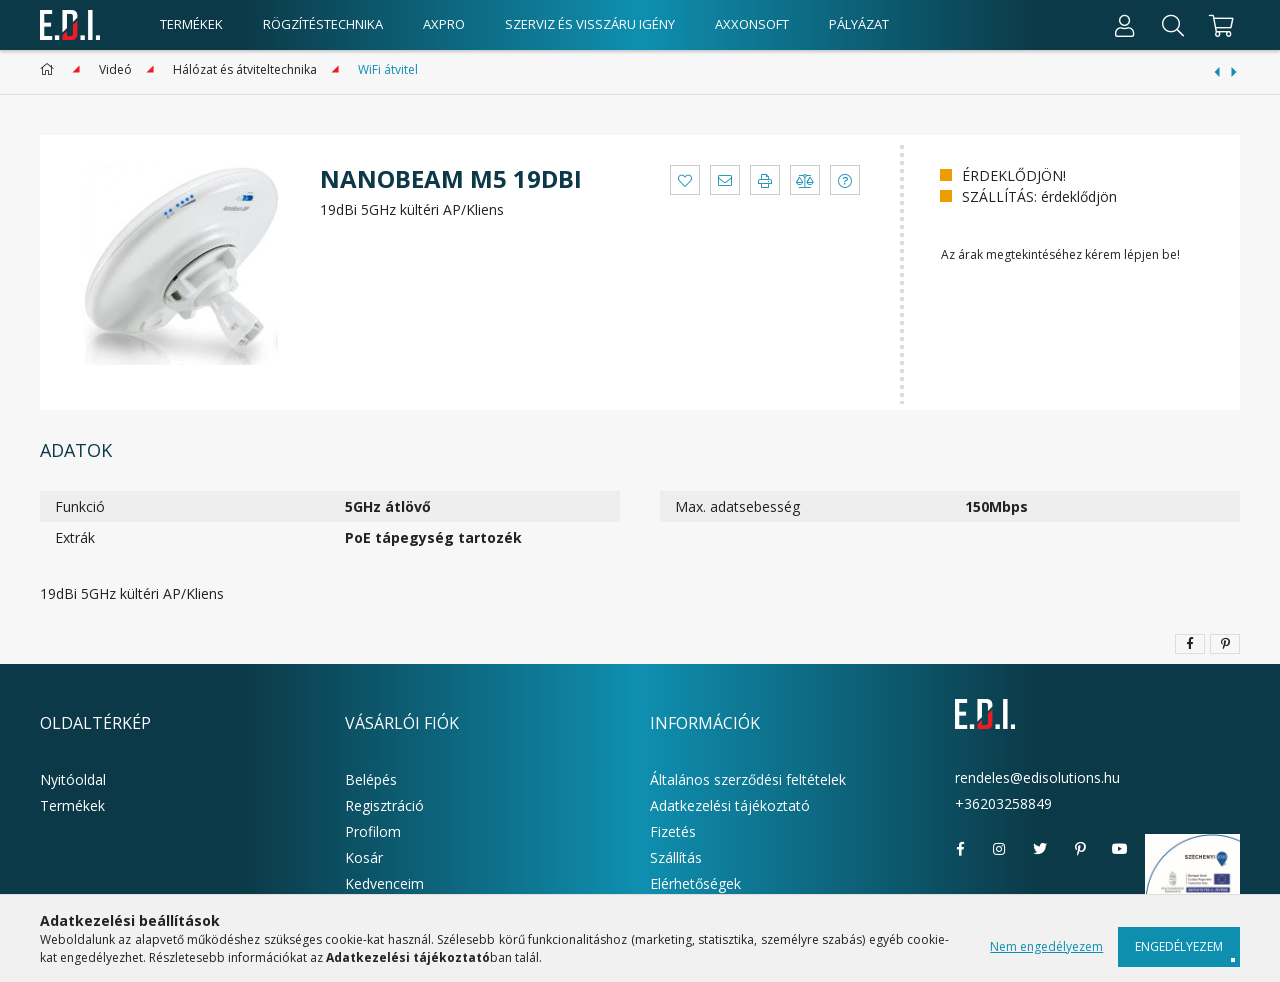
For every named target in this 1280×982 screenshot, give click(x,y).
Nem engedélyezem (1046, 946)
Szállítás (676, 857)
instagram (1000, 849)
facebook (960, 849)
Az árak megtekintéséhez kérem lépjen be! (1060, 254)
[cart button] (1218, 25)
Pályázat (859, 24)
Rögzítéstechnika (323, 24)
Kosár (364, 857)
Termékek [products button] (191, 24)
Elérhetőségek (695, 883)
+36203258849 (1003, 803)
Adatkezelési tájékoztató (730, 805)
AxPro (444, 24)
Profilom (373, 831)
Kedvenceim (384, 883)
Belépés (371, 779)
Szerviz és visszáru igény (590, 24)
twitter (1040, 849)
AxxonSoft (752, 24)
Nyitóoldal (73, 779)
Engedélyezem (1179, 946)
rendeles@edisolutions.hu (1037, 777)
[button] (685, 180)
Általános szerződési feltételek (748, 779)
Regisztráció (384, 805)
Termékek (72, 805)
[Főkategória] (50, 69)
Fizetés (673, 831)
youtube (1120, 849)
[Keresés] (1173, 25)
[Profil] (1125, 25)
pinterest (1080, 849)
